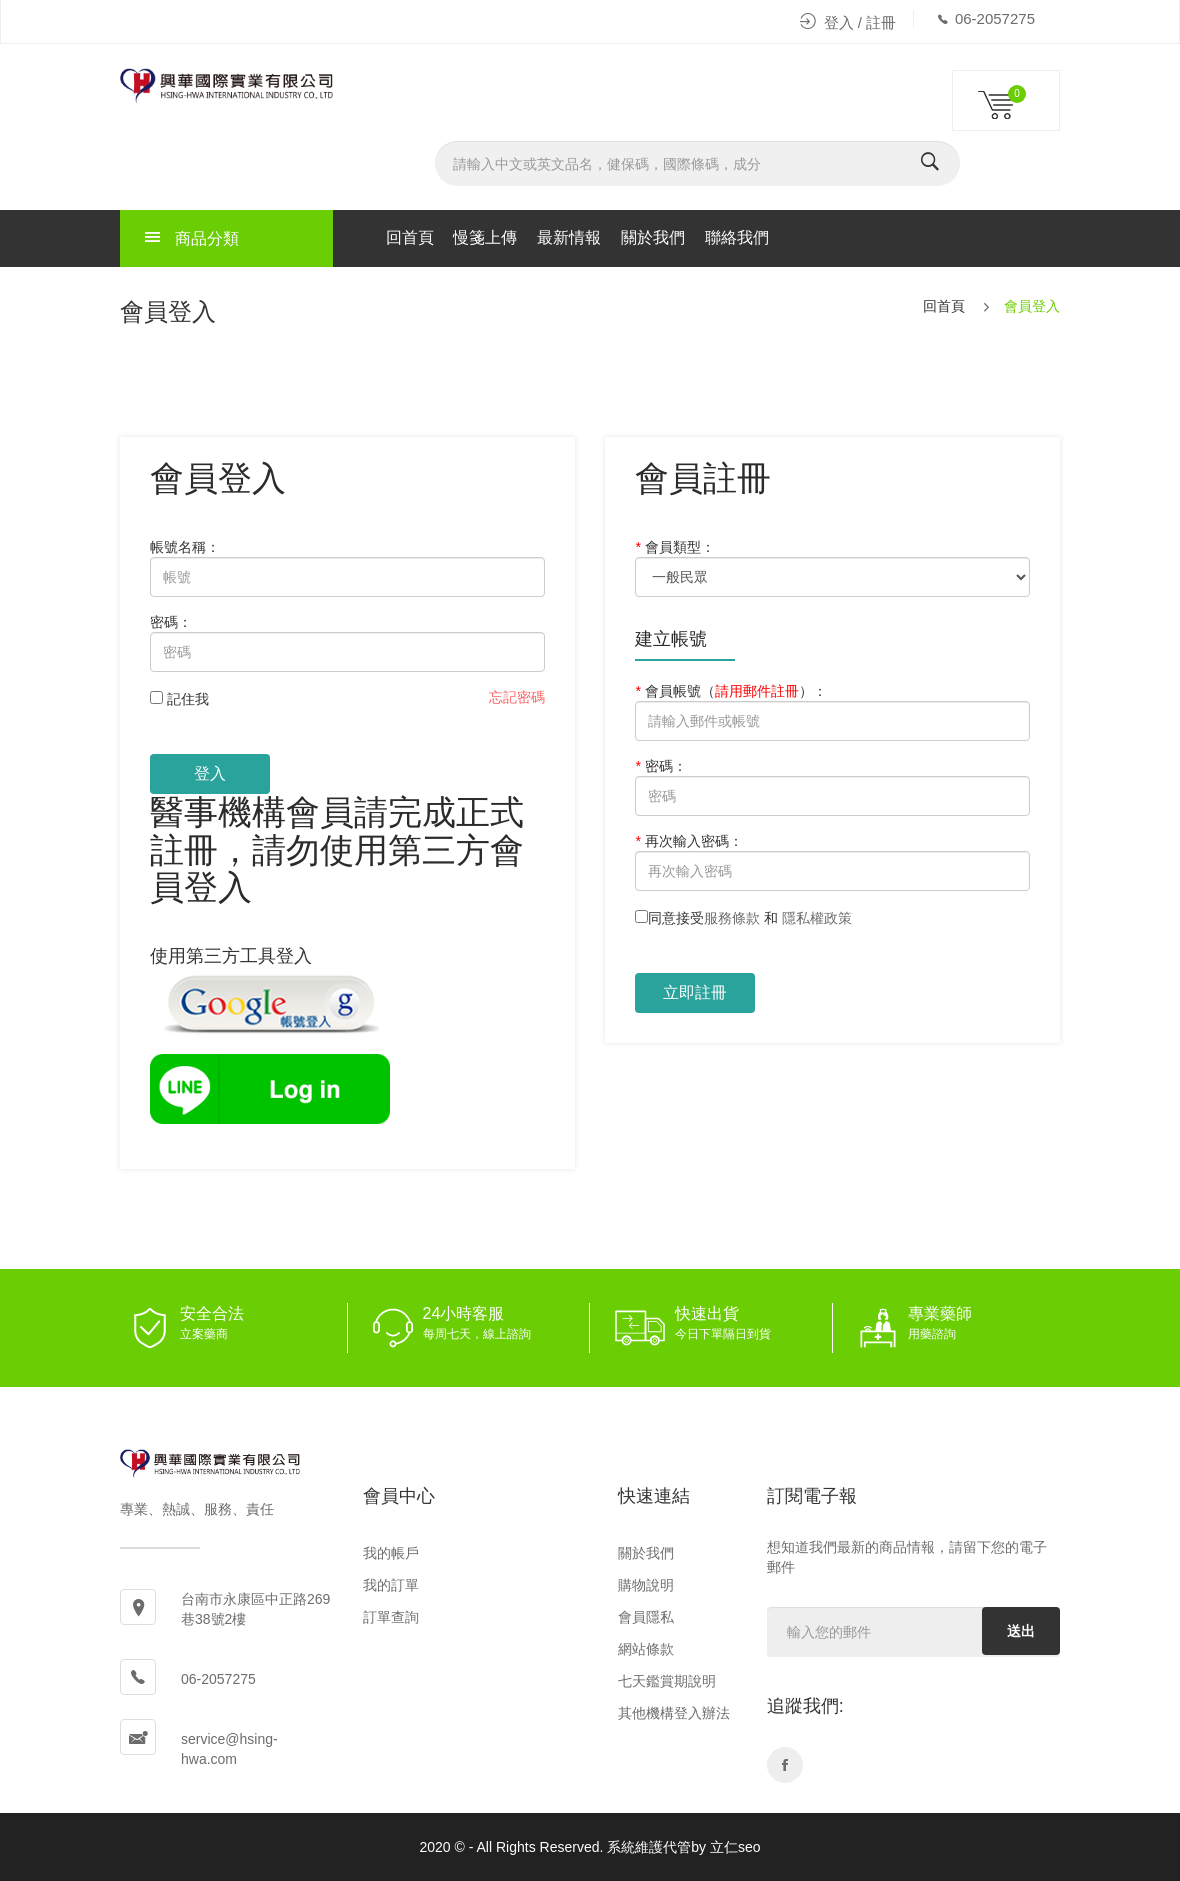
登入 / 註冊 (848, 22)
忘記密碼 (517, 697)
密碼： (171, 622)
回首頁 (410, 237)
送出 (1021, 1631)
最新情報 (569, 237)
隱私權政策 (817, 918)
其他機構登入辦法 (674, 1713)
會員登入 (1032, 306)
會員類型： (675, 547)
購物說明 (646, 1585)
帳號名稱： (185, 547)
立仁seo (735, 1847)
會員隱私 (646, 1617)
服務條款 (732, 918)
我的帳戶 (391, 1553)
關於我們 (653, 237)
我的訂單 (391, 1585)
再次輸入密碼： (689, 841)
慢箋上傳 (485, 237)
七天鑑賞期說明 (667, 1681)
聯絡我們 (737, 237)
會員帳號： (731, 691)
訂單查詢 (391, 1617)
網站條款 (646, 1649)
